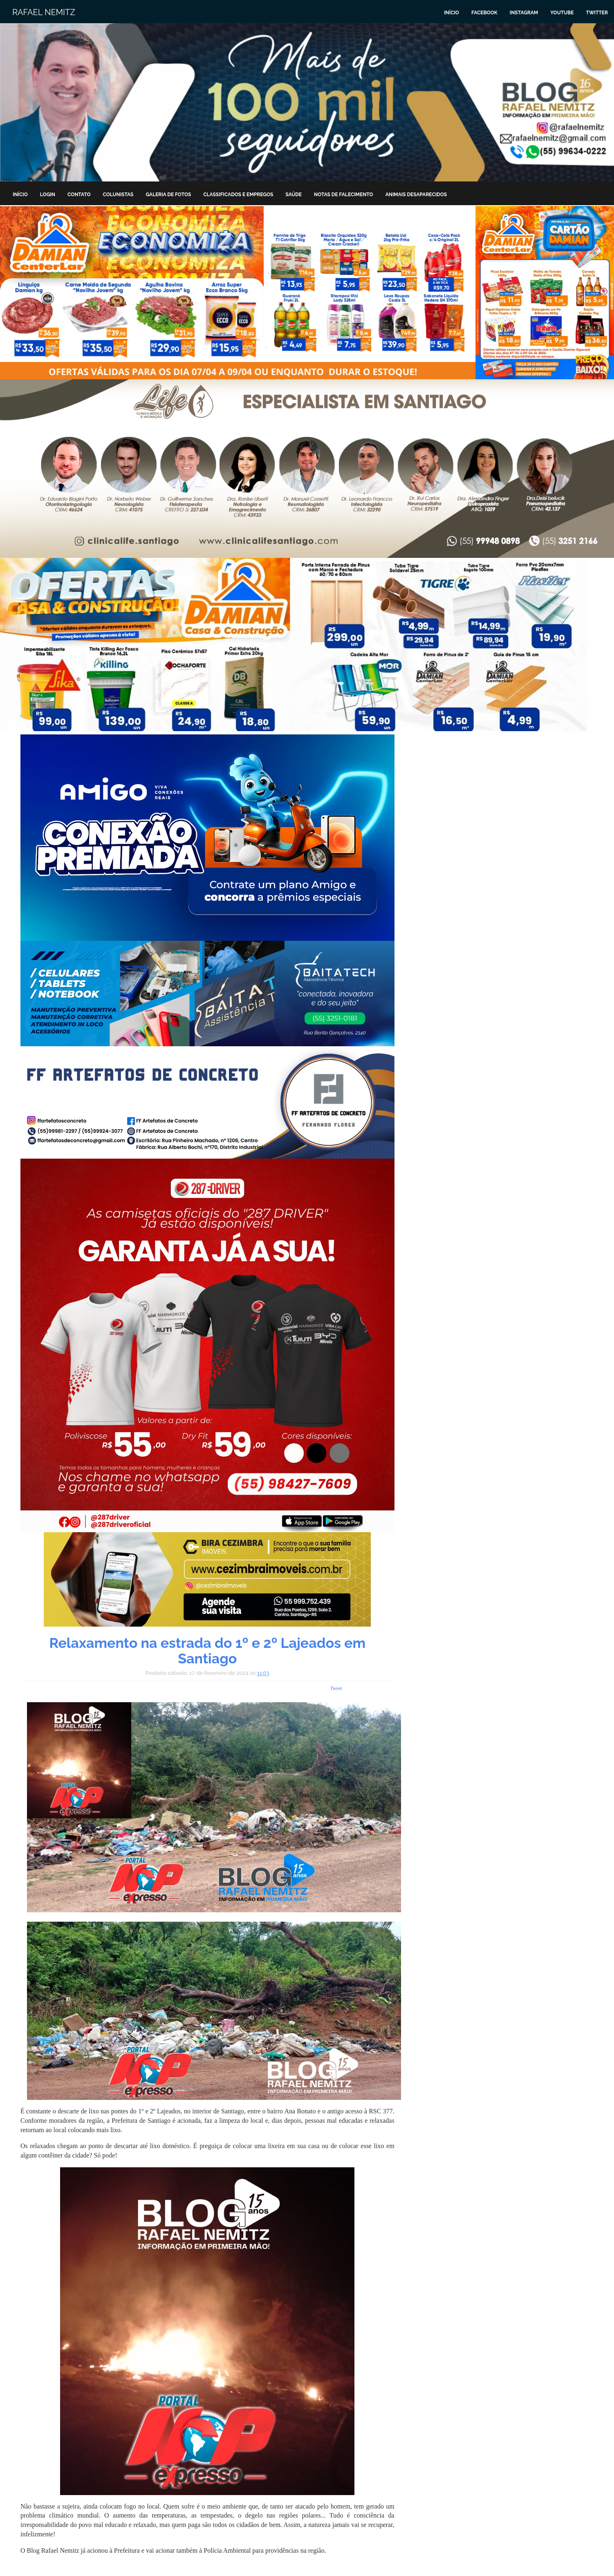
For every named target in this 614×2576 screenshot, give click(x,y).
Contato (79, 194)
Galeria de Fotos (168, 194)
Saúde (293, 194)
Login (47, 194)
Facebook (484, 13)
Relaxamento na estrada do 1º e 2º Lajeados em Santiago (207, 1650)
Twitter (597, 13)
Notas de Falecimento (343, 194)
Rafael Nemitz (43, 12)
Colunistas (118, 194)
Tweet (336, 1688)
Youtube (562, 13)
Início (451, 13)
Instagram (524, 13)
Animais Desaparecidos (416, 194)
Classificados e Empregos (238, 194)
